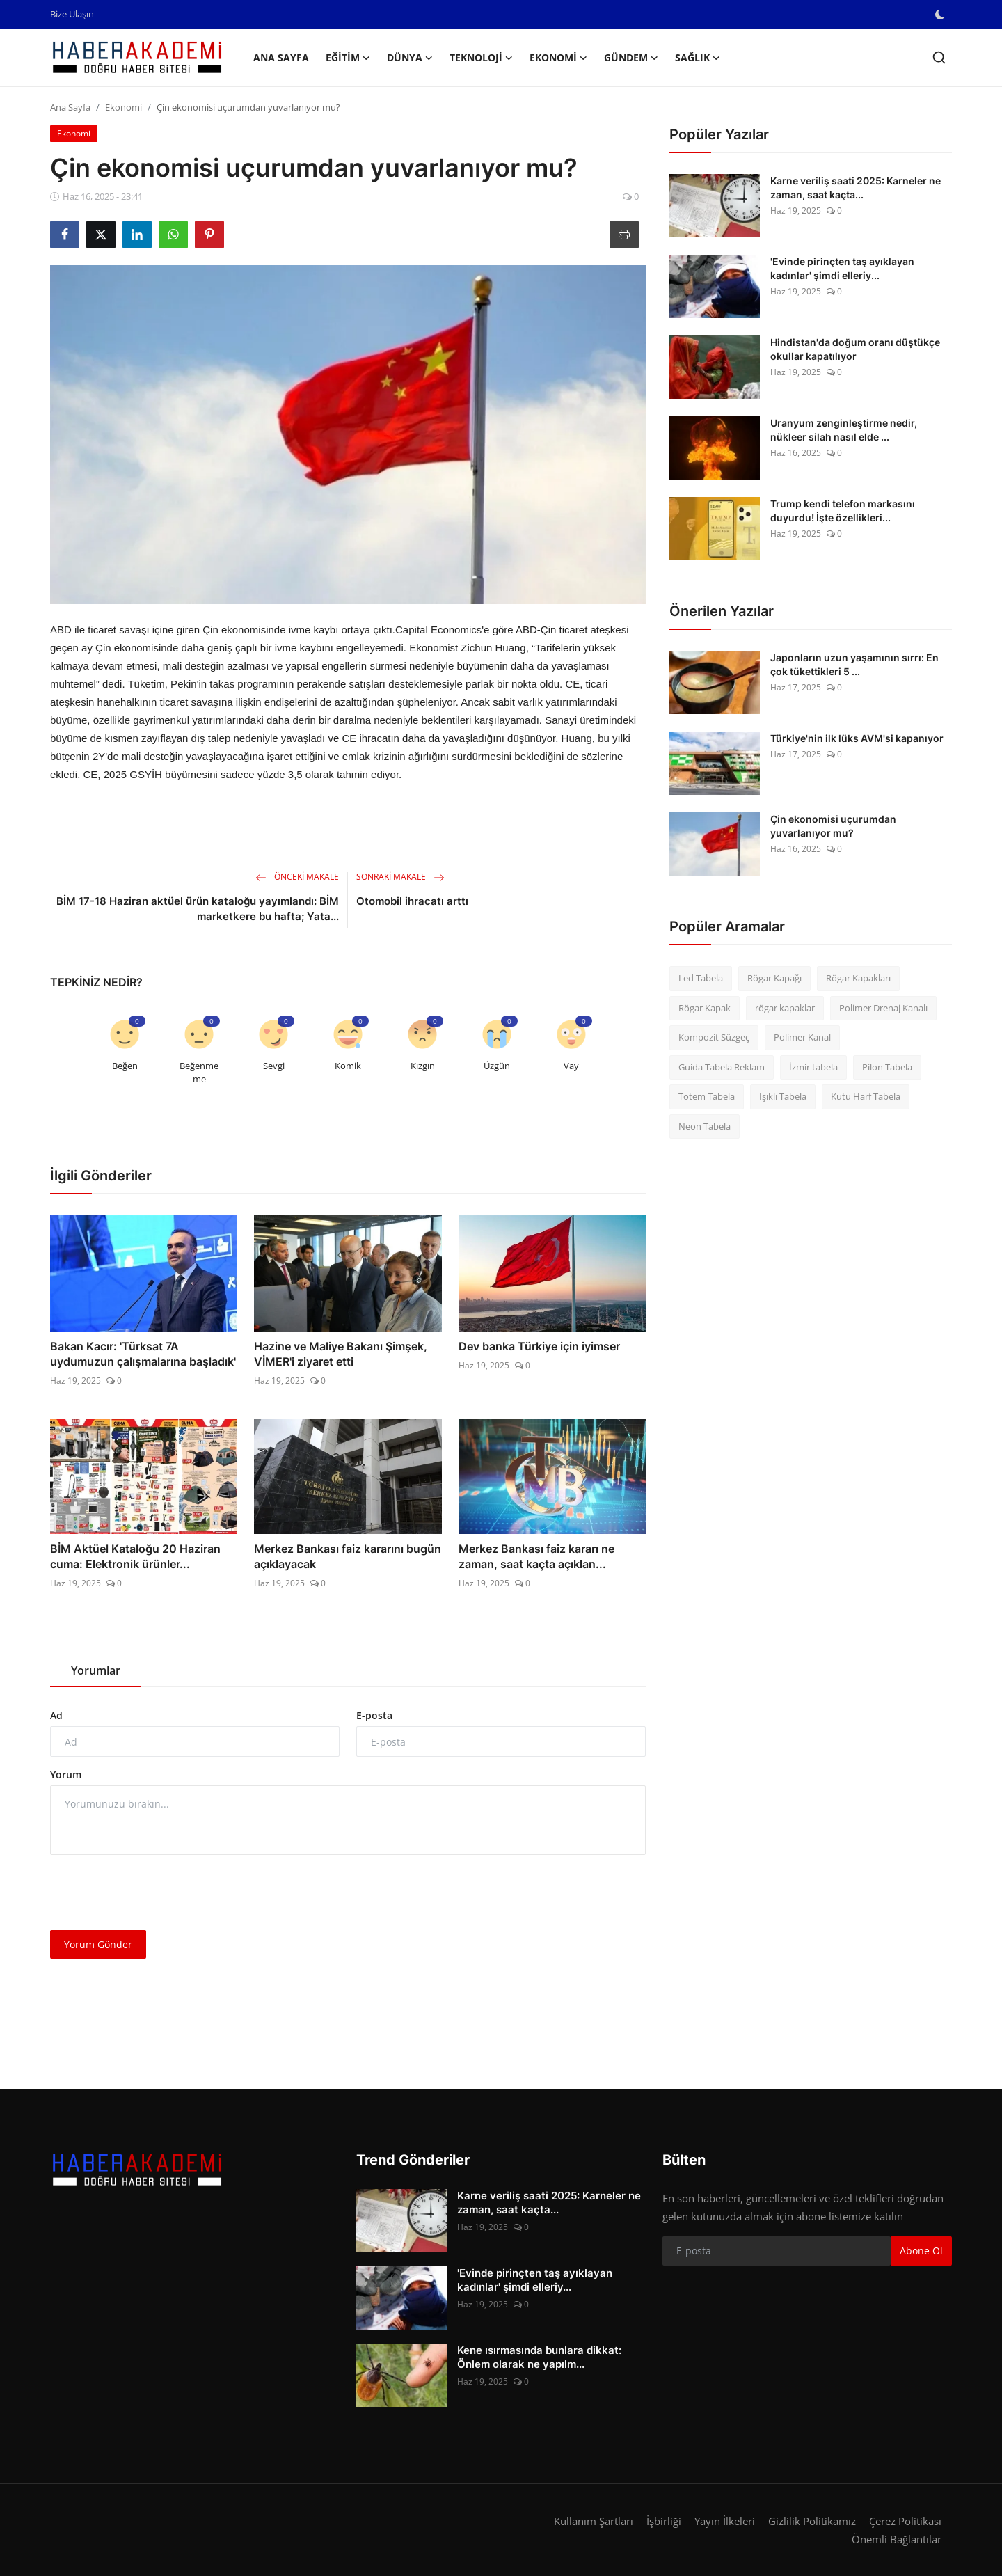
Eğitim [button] (348, 57)
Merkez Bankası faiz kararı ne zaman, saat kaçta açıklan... (536, 1556)
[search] (939, 57)
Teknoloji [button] (481, 57)
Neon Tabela (704, 1126)
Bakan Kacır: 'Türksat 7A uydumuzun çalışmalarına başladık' (143, 1353)
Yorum (65, 1774)
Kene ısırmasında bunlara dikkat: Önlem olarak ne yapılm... (539, 2357)
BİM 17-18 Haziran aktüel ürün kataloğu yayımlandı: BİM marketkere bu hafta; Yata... (197, 908)
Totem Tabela (706, 1096)
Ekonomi (123, 107)
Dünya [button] (410, 57)
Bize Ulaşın (72, 14)
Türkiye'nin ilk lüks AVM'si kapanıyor (857, 738)
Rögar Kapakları (858, 978)
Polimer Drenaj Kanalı (883, 1008)
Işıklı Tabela (782, 1096)
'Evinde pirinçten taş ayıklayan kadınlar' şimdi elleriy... (842, 268)
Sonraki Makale (400, 877)
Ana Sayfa (281, 57)
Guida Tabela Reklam (721, 1067)
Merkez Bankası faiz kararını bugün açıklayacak (347, 1556)
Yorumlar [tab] (95, 1670)
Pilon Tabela (887, 1067)
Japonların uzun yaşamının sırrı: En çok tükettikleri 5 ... (854, 664)
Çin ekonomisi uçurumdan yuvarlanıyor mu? (833, 826)
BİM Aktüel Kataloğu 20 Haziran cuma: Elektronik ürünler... (135, 1556)
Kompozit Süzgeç (713, 1037)
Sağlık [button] (697, 57)
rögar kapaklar (785, 1008)
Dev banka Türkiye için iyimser (539, 1346)
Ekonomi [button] (558, 57)
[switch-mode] (941, 14)
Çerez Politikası (905, 2521)
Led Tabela (700, 978)
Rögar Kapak (704, 1008)
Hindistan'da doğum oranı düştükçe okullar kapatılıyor (855, 349)
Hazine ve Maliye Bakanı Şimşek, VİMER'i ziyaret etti (340, 1353)
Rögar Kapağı (774, 978)
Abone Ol (921, 2250)
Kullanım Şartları (593, 2521)
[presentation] (156, 1892)
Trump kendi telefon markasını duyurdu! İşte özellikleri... (842, 510)
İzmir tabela (813, 1067)
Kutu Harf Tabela (865, 1096)
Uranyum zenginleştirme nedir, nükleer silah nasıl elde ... (843, 430)
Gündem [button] (631, 57)
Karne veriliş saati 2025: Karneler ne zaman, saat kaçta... (855, 187)
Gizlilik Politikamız (812, 2521)
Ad (56, 1715)
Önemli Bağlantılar (896, 2539)
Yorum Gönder (98, 1944)
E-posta (374, 1715)
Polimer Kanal (802, 1037)
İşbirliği (663, 2521)
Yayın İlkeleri (724, 2521)
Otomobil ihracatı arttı (412, 901)
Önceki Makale (297, 877)
